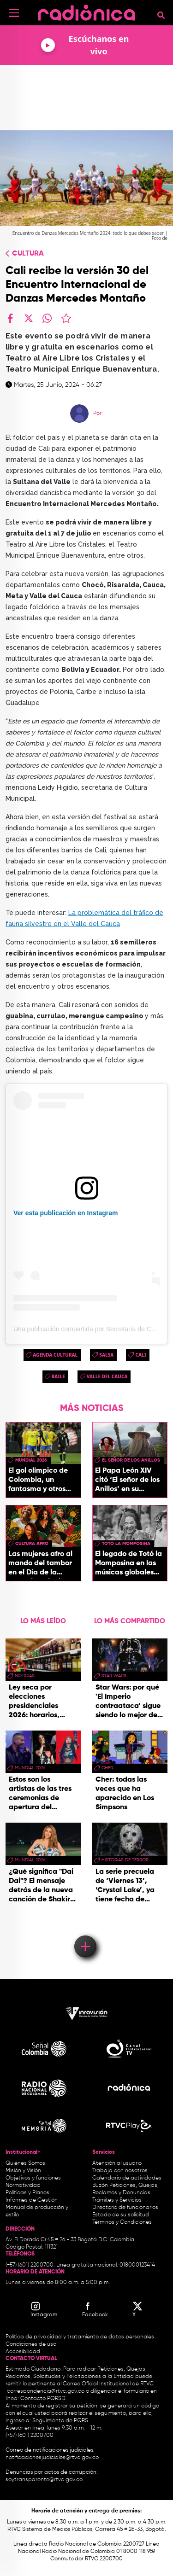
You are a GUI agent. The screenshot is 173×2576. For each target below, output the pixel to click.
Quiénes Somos (25, 2163)
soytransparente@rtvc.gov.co (44, 2480)
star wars (113, 1675)
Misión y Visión (23, 2171)
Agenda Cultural (55, 1355)
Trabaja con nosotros (120, 2171)
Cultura (28, 253)
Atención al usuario (117, 2163)
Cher (107, 1768)
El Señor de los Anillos (131, 1460)
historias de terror (125, 1860)
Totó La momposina (126, 1543)
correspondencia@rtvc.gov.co (45, 2391)
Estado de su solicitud (120, 2215)
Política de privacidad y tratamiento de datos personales (80, 2337)
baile (58, 1376)
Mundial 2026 (31, 1460)
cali (140, 1355)
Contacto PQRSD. (43, 2398)
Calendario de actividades (126, 2178)
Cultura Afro (31, 1543)
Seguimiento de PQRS (60, 2421)
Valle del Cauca (107, 1376)
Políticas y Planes (27, 2193)
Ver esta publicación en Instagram (65, 1213)
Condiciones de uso (31, 2344)
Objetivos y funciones (33, 2178)
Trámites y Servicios (117, 2200)
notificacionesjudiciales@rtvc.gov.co (52, 2457)
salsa (106, 1355)
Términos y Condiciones (122, 2222)
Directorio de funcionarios (125, 2207)
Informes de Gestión (32, 2200)
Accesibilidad (24, 2352)
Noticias (25, 1675)
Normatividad (23, 2185)
